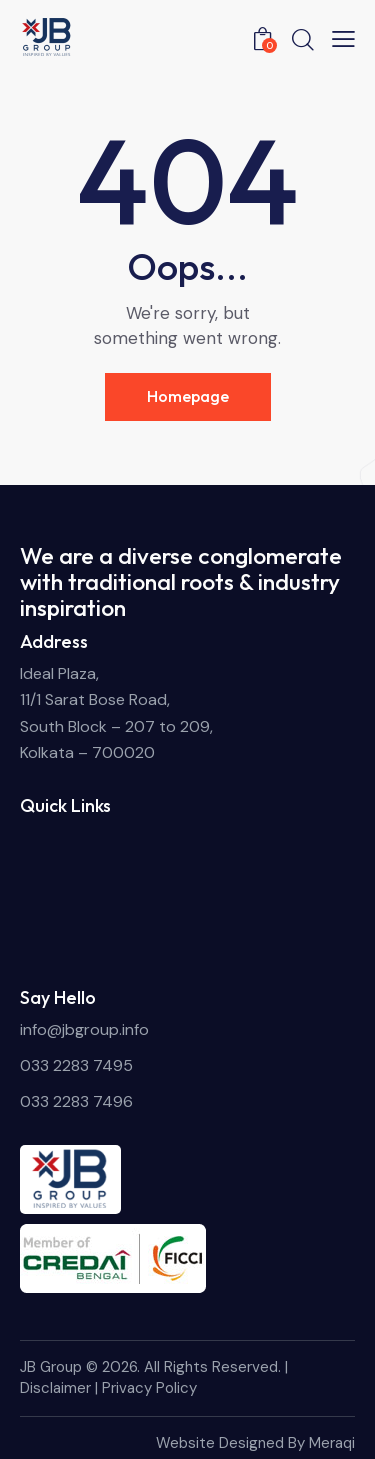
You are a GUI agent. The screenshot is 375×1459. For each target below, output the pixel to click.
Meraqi (332, 1443)
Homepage (188, 396)
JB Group (51, 1367)
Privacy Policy (149, 1388)
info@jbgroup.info (84, 1029)
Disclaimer (55, 1388)
